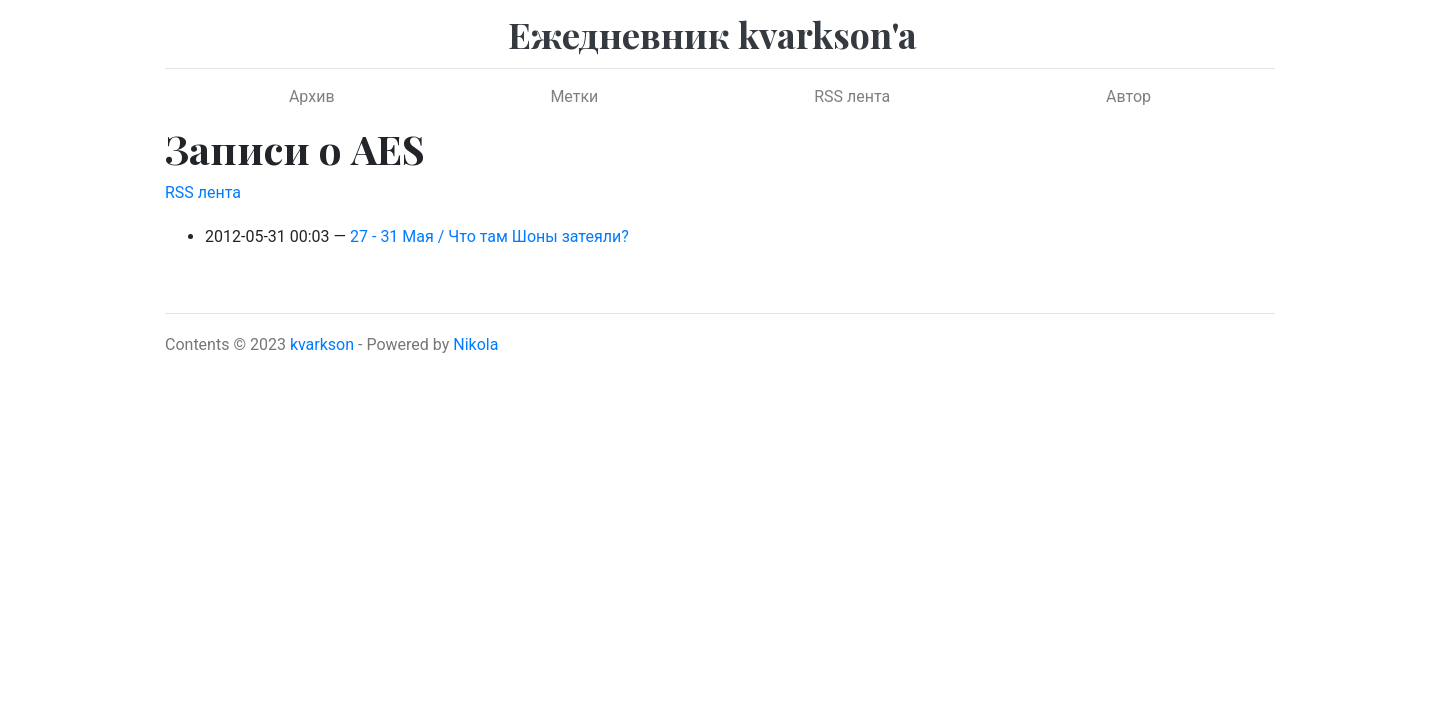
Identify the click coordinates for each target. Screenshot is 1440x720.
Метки (574, 96)
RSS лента (852, 96)
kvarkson (322, 344)
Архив (312, 96)
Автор (1128, 96)
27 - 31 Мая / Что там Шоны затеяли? (489, 236)
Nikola (475, 344)
